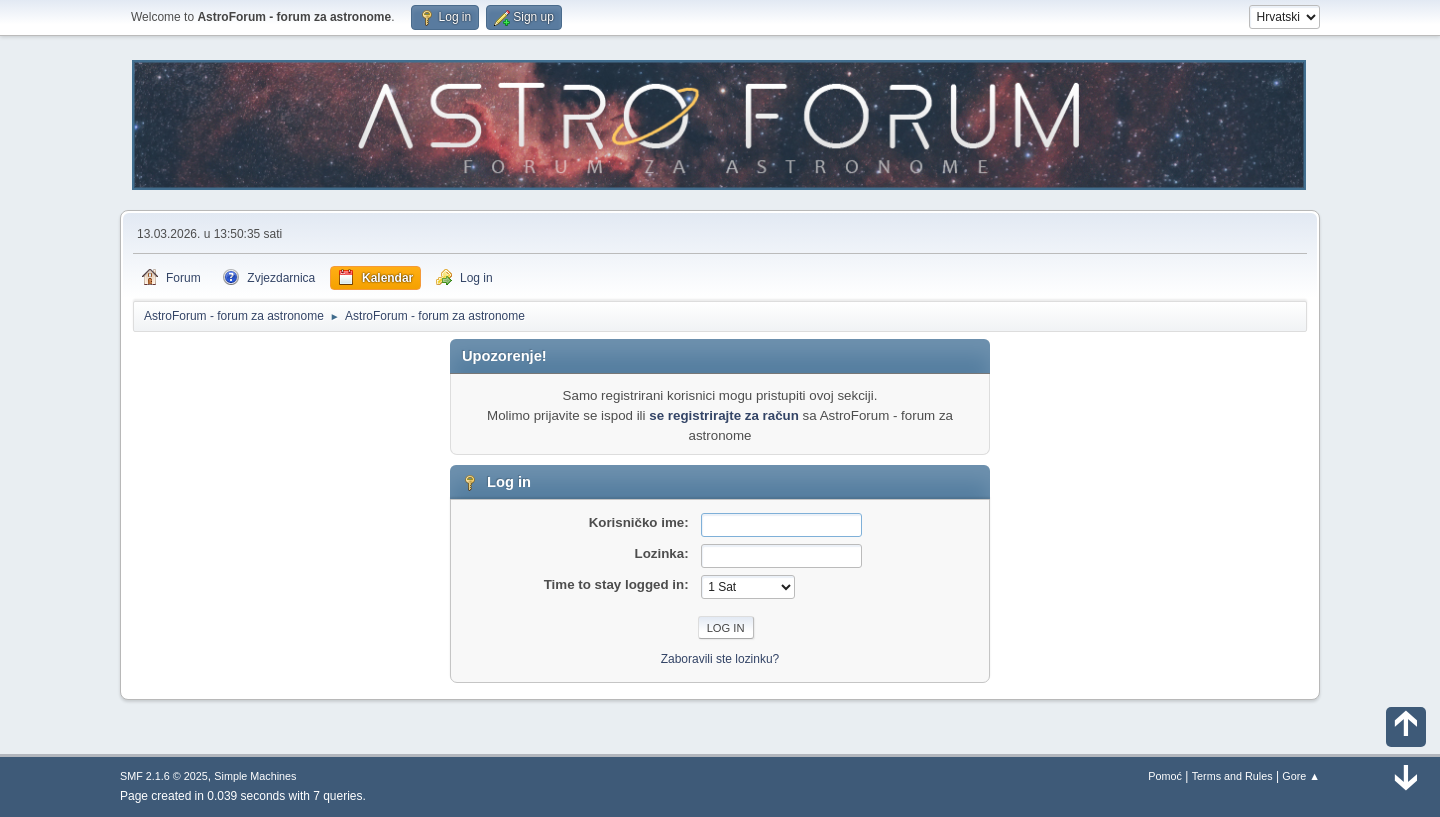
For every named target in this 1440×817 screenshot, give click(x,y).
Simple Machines (255, 776)
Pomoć (1165, 776)
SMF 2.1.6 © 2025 (164, 776)
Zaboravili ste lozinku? (720, 659)
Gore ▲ (1301, 776)
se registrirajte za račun (724, 415)
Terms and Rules (1232, 776)
